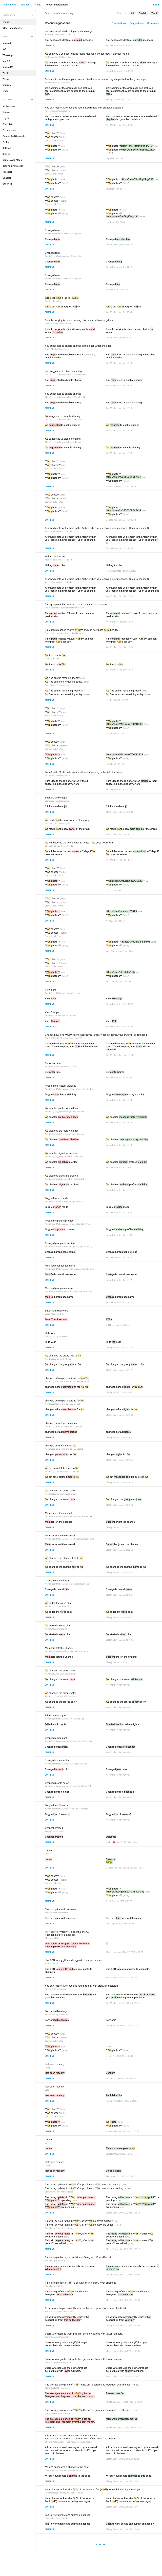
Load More (98, 2544)
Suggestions (137, 23)
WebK (37, 4)
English (25, 4)
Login (156, 4)
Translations (9, 4)
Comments (153, 23)
